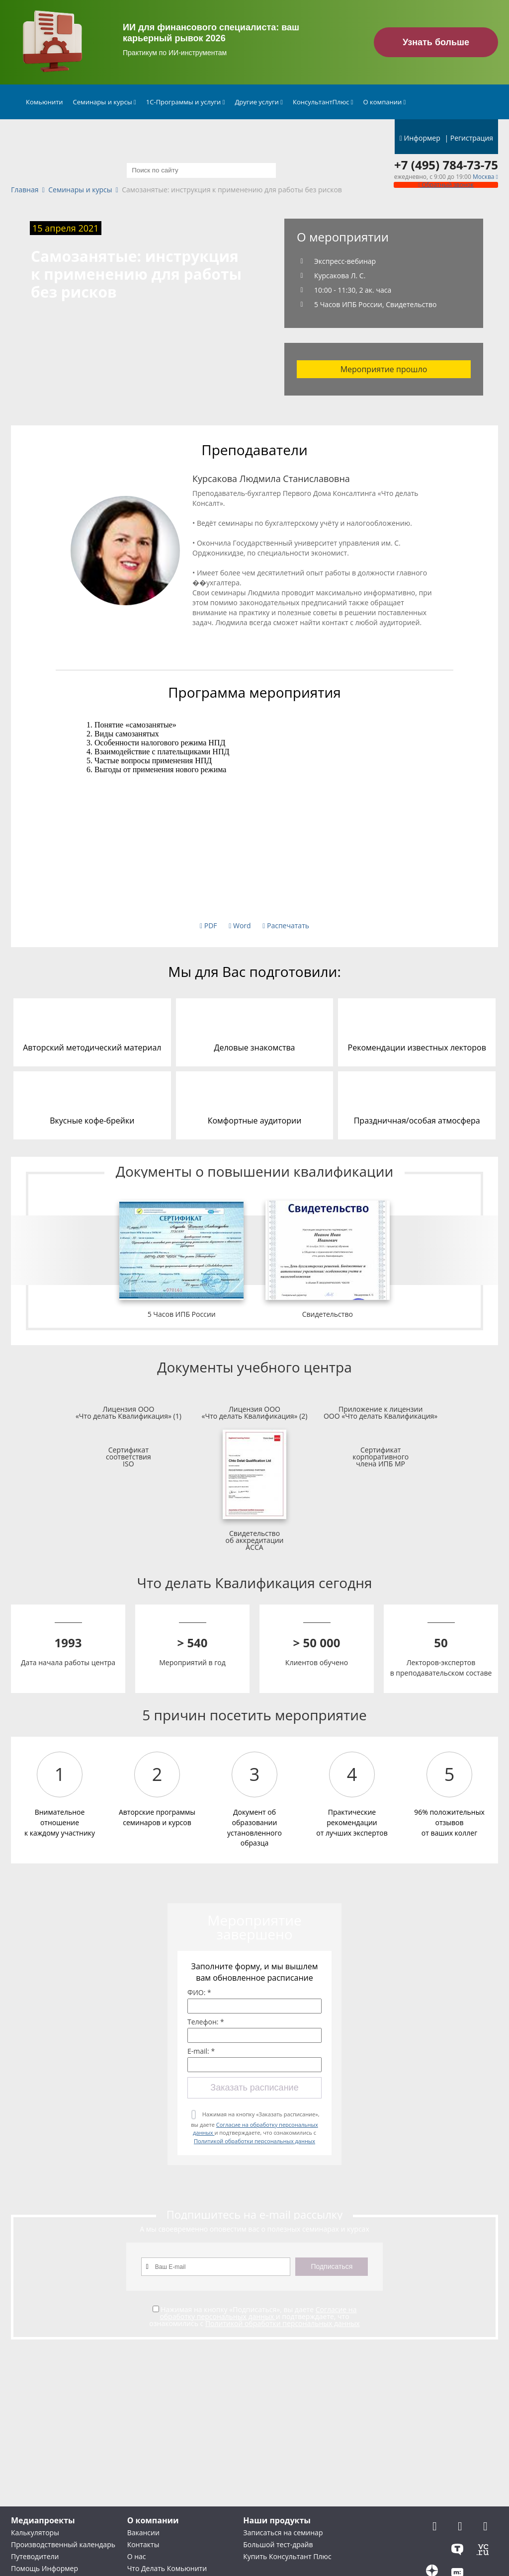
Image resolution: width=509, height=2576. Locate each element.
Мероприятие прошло (383, 369)
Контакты (143, 2544)
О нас (136, 2556)
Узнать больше (436, 42)
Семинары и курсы (104, 101)
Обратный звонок (446, 184)
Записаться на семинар (283, 2532)
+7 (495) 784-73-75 (446, 165)
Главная (25, 190)
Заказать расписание (254, 2088)
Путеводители (35, 2556)
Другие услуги (259, 101)
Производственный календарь (63, 2544)
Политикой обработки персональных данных (254, 2141)
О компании (384, 101)
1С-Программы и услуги (185, 101)
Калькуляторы (35, 2532)
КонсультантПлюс (323, 101)
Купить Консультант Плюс (287, 2556)
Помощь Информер (44, 2568)
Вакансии (143, 2532)
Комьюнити (44, 101)
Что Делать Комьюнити (167, 2568)
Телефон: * (205, 2021)
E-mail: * (201, 2051)
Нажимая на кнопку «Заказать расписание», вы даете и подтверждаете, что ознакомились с (255, 2127)
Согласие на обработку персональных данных (258, 2313)
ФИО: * (199, 1992)
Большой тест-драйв (278, 2544)
